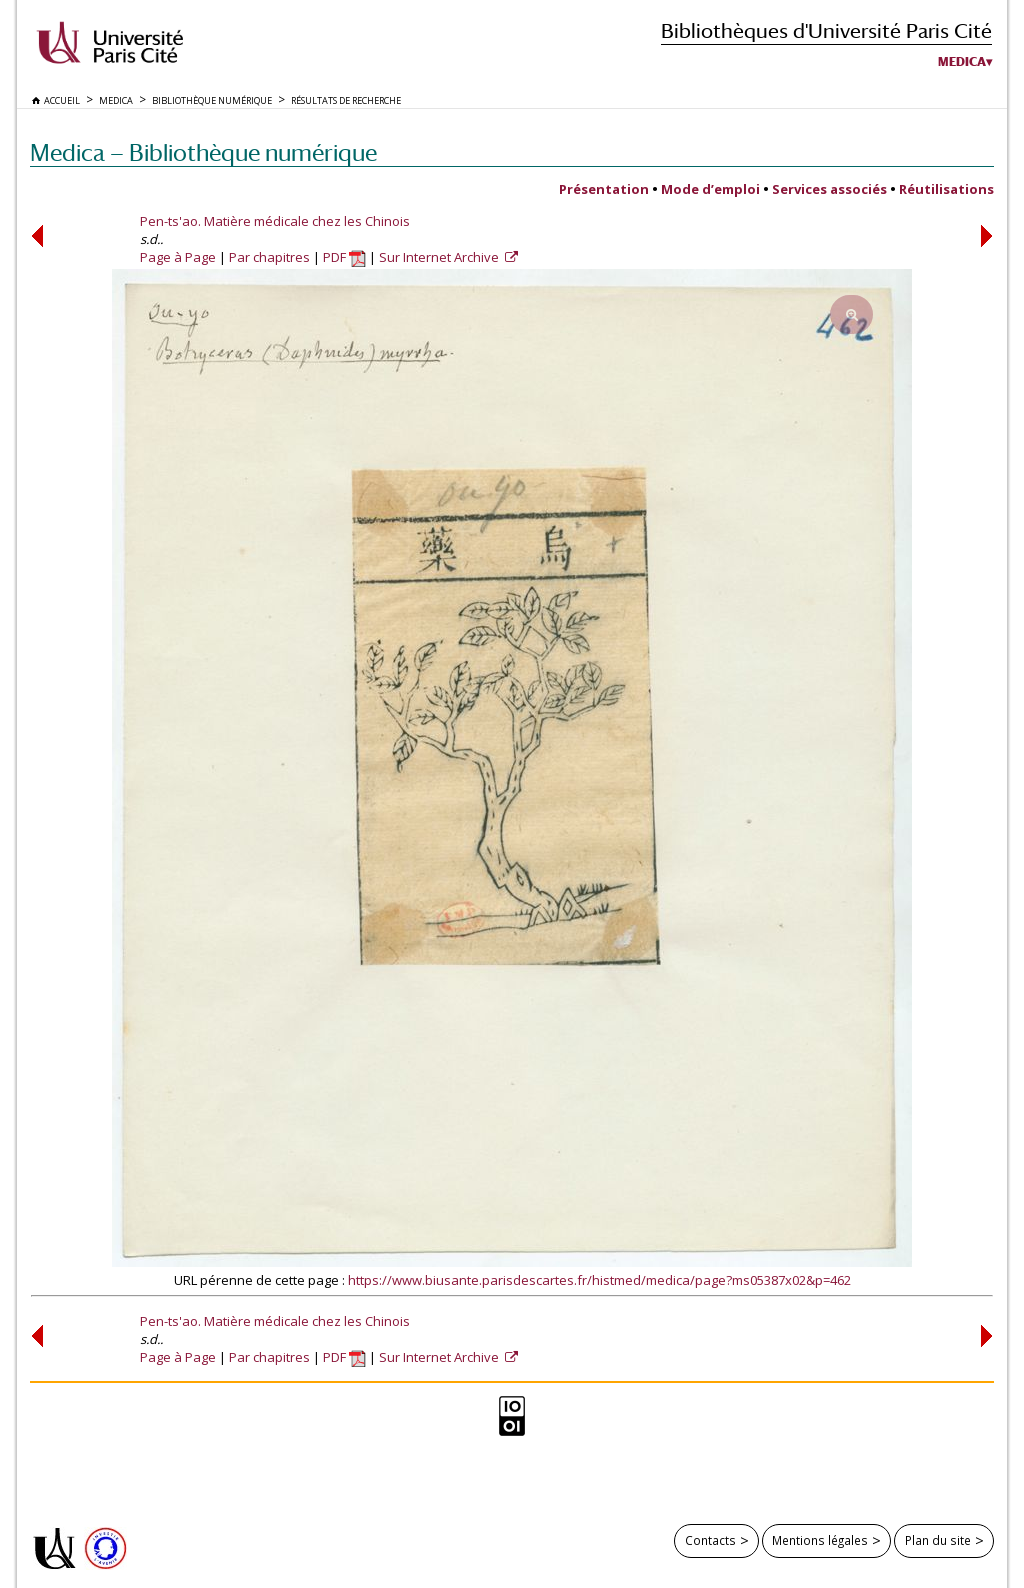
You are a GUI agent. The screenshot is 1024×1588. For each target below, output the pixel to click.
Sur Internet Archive (440, 257)
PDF (344, 257)
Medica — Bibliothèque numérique (203, 152)
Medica (962, 62)
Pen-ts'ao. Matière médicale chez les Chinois (275, 221)
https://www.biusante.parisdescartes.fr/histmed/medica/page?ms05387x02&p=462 (599, 1280)
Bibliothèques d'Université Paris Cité (826, 30)
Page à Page (178, 257)
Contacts (710, 1540)
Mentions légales (820, 1540)
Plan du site (938, 1540)
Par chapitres (269, 257)
